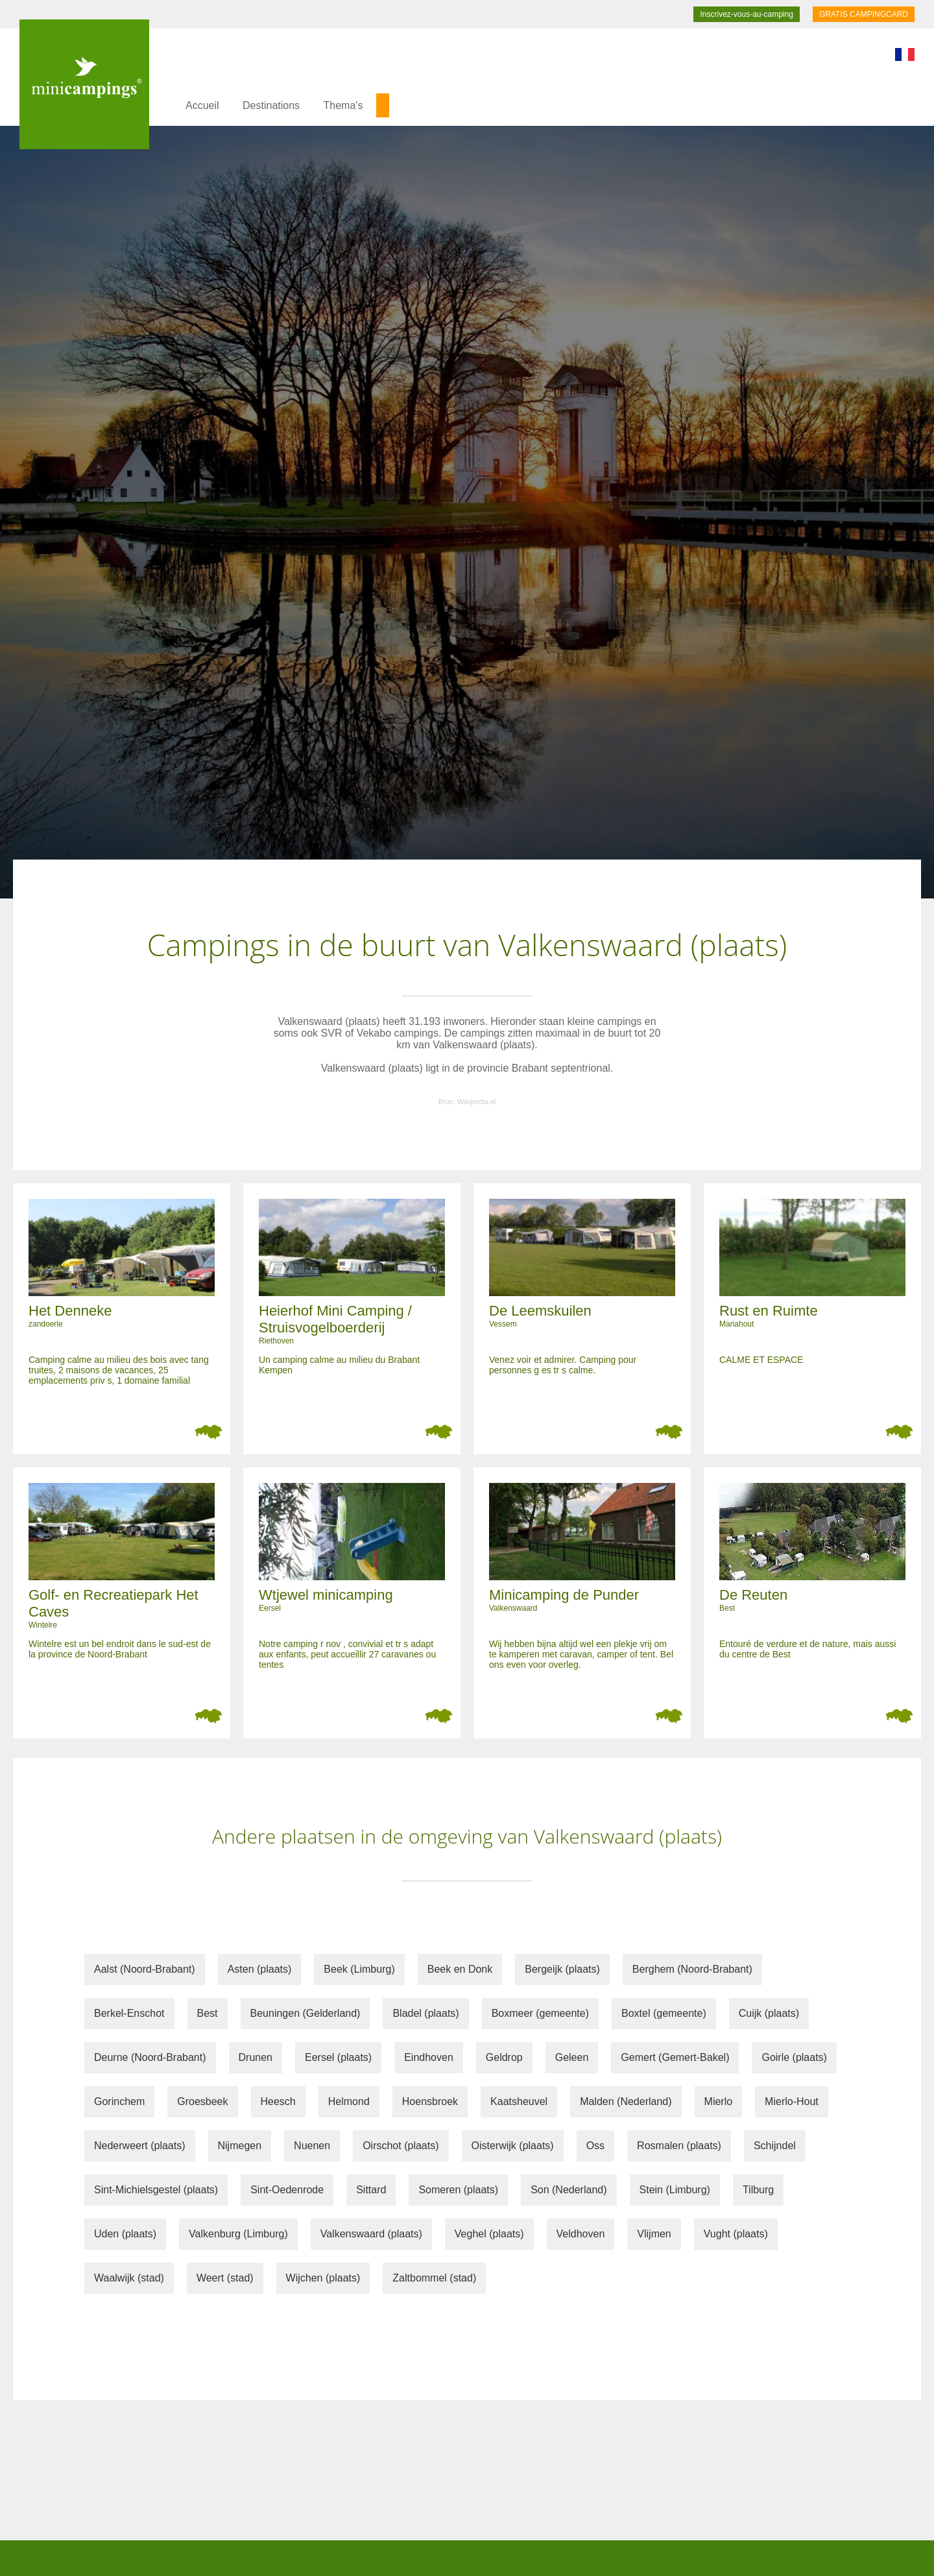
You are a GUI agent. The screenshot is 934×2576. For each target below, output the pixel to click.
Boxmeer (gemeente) (540, 2013)
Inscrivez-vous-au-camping (746, 14)
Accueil (202, 105)
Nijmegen (240, 2145)
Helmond (349, 2101)
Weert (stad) (225, 2277)
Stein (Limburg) (675, 2189)
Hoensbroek (430, 2101)
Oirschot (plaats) (400, 2145)
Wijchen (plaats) (323, 2277)
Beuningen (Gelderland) (305, 2013)
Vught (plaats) (736, 2233)
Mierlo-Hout (792, 2101)
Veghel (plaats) (489, 2233)
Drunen (255, 2057)
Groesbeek (202, 2101)
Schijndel (775, 2145)
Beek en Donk (460, 1969)
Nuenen (312, 2145)
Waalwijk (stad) (129, 2277)
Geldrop (504, 2057)
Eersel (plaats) (338, 2057)
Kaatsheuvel (518, 2101)
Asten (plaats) (260, 1969)
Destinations (271, 105)
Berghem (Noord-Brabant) (692, 1969)
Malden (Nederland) (625, 2101)
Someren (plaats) (458, 2189)
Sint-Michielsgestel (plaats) (156, 2189)
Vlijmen (654, 2233)
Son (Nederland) (568, 2189)
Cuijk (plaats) (769, 2013)
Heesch (278, 2101)
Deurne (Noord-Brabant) (150, 2057)
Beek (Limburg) (359, 1969)
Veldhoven (581, 2233)
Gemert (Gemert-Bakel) (675, 2057)
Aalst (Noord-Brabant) (144, 1969)
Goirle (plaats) (793, 2057)
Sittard (371, 2189)
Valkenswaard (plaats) (371, 2233)
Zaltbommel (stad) (434, 2277)
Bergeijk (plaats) (562, 1969)
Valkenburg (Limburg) (238, 2233)
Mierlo (718, 2101)
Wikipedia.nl (476, 1101)
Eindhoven (428, 2057)
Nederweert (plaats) (140, 2145)
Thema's (343, 105)
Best (207, 2013)
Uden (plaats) (125, 2233)
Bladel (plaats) (425, 2013)
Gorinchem (119, 2101)
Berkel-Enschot (129, 2013)
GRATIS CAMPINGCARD (863, 14)
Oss (595, 2145)
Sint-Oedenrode (287, 2189)
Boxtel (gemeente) (663, 2013)
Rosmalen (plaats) (679, 2145)
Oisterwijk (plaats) (513, 2145)
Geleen (572, 2057)
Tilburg (758, 2189)
